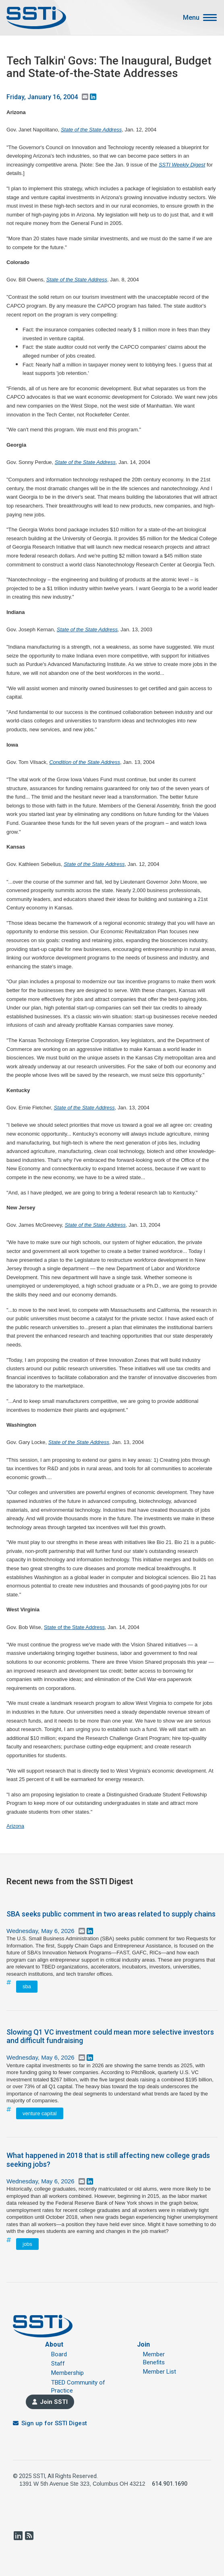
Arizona (15, 1826)
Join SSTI (54, 2401)
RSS (29, 2536)
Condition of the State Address (84, 762)
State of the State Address (91, 130)
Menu (191, 17)
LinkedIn (18, 2536)
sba (27, 1986)
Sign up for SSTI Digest (54, 2423)
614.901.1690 (169, 2483)
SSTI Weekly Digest (182, 165)
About (54, 2344)
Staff (58, 2363)
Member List (159, 2371)
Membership (67, 2372)
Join (143, 2344)
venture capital (40, 2113)
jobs (27, 2244)
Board (59, 2354)
